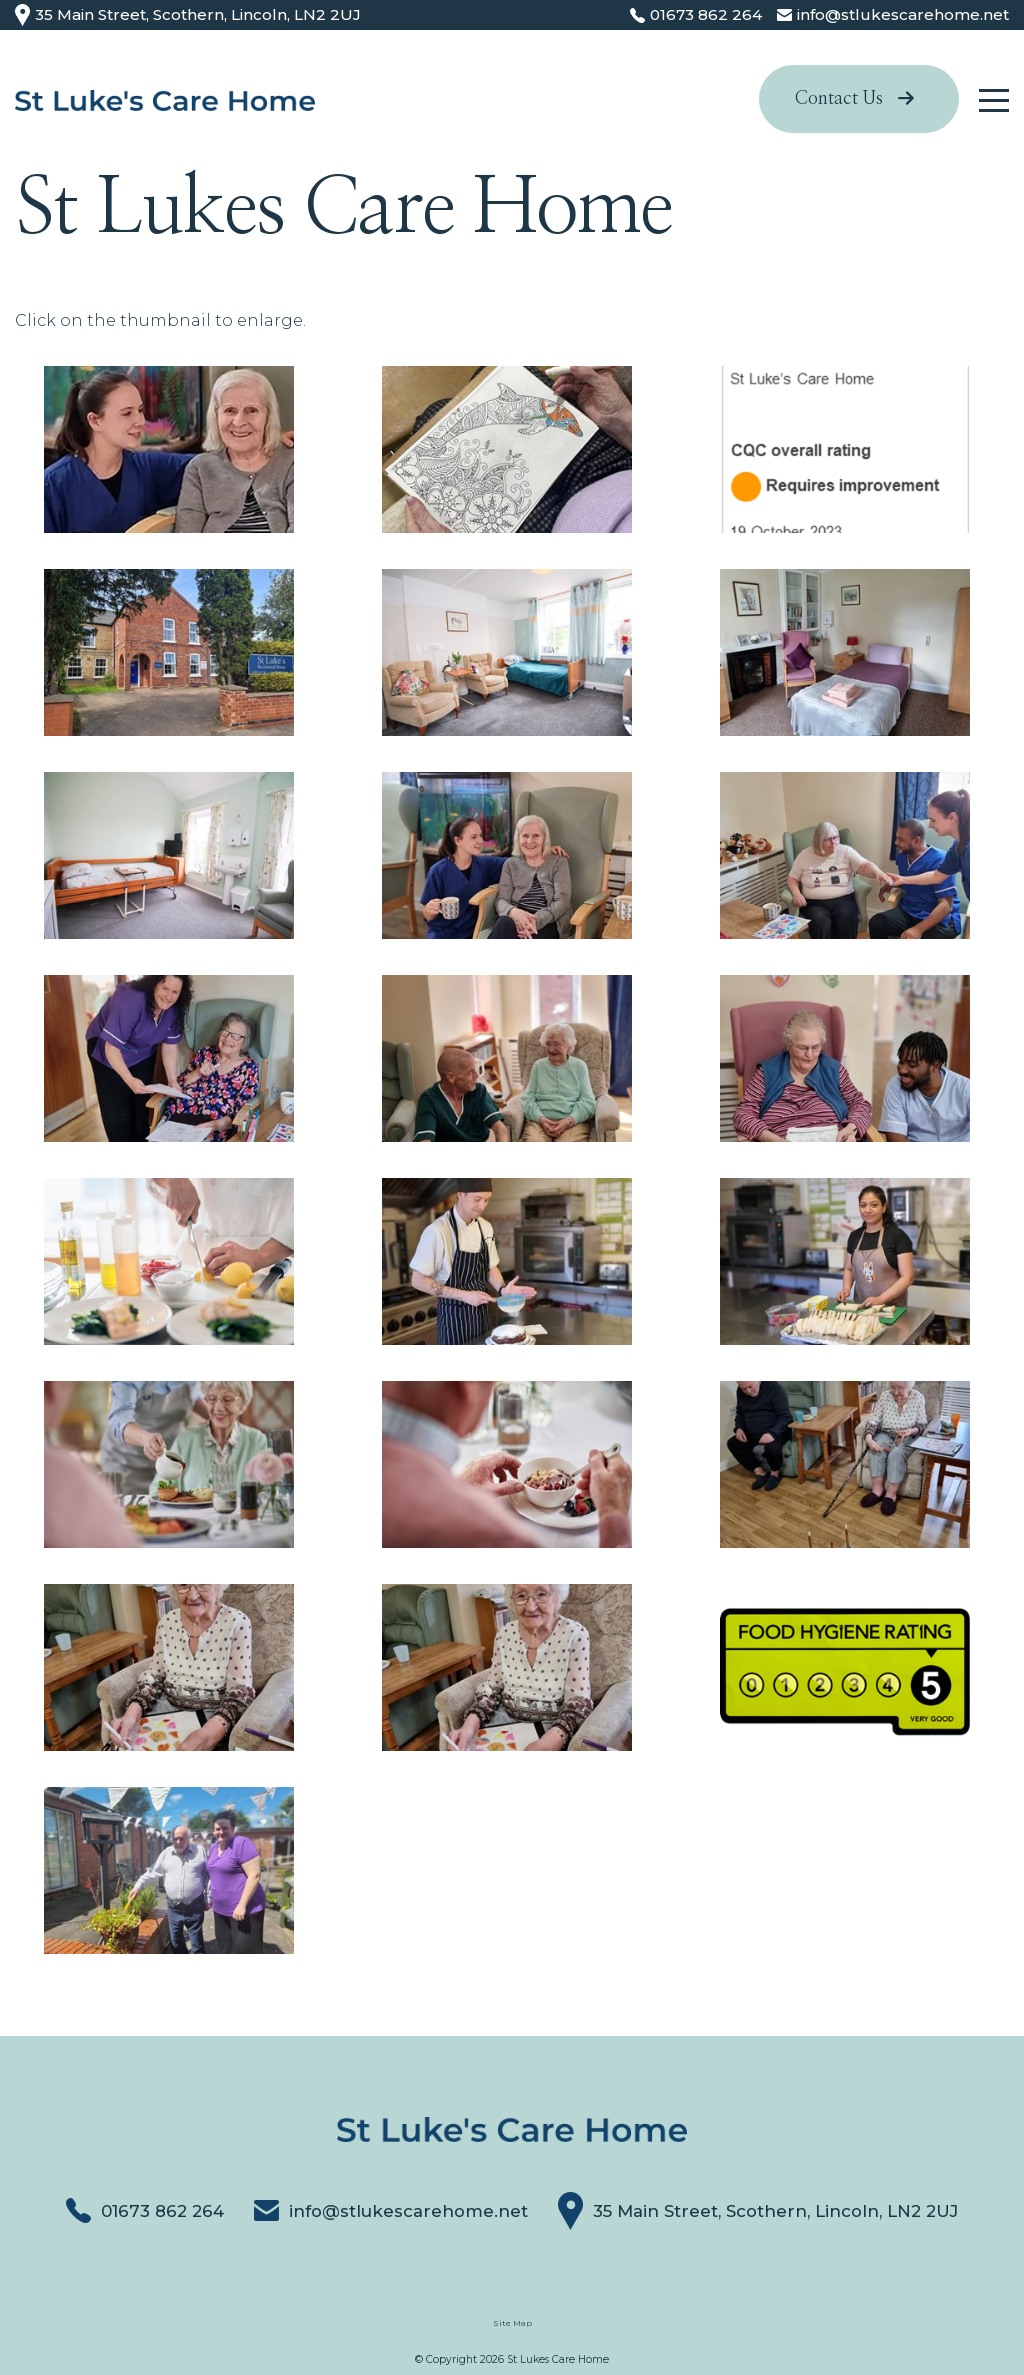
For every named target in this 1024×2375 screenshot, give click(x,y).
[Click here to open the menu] (994, 100)
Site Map (512, 2323)
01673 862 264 (145, 2210)
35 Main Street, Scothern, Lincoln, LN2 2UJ (188, 15)
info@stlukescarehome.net (391, 2210)
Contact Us (854, 99)
